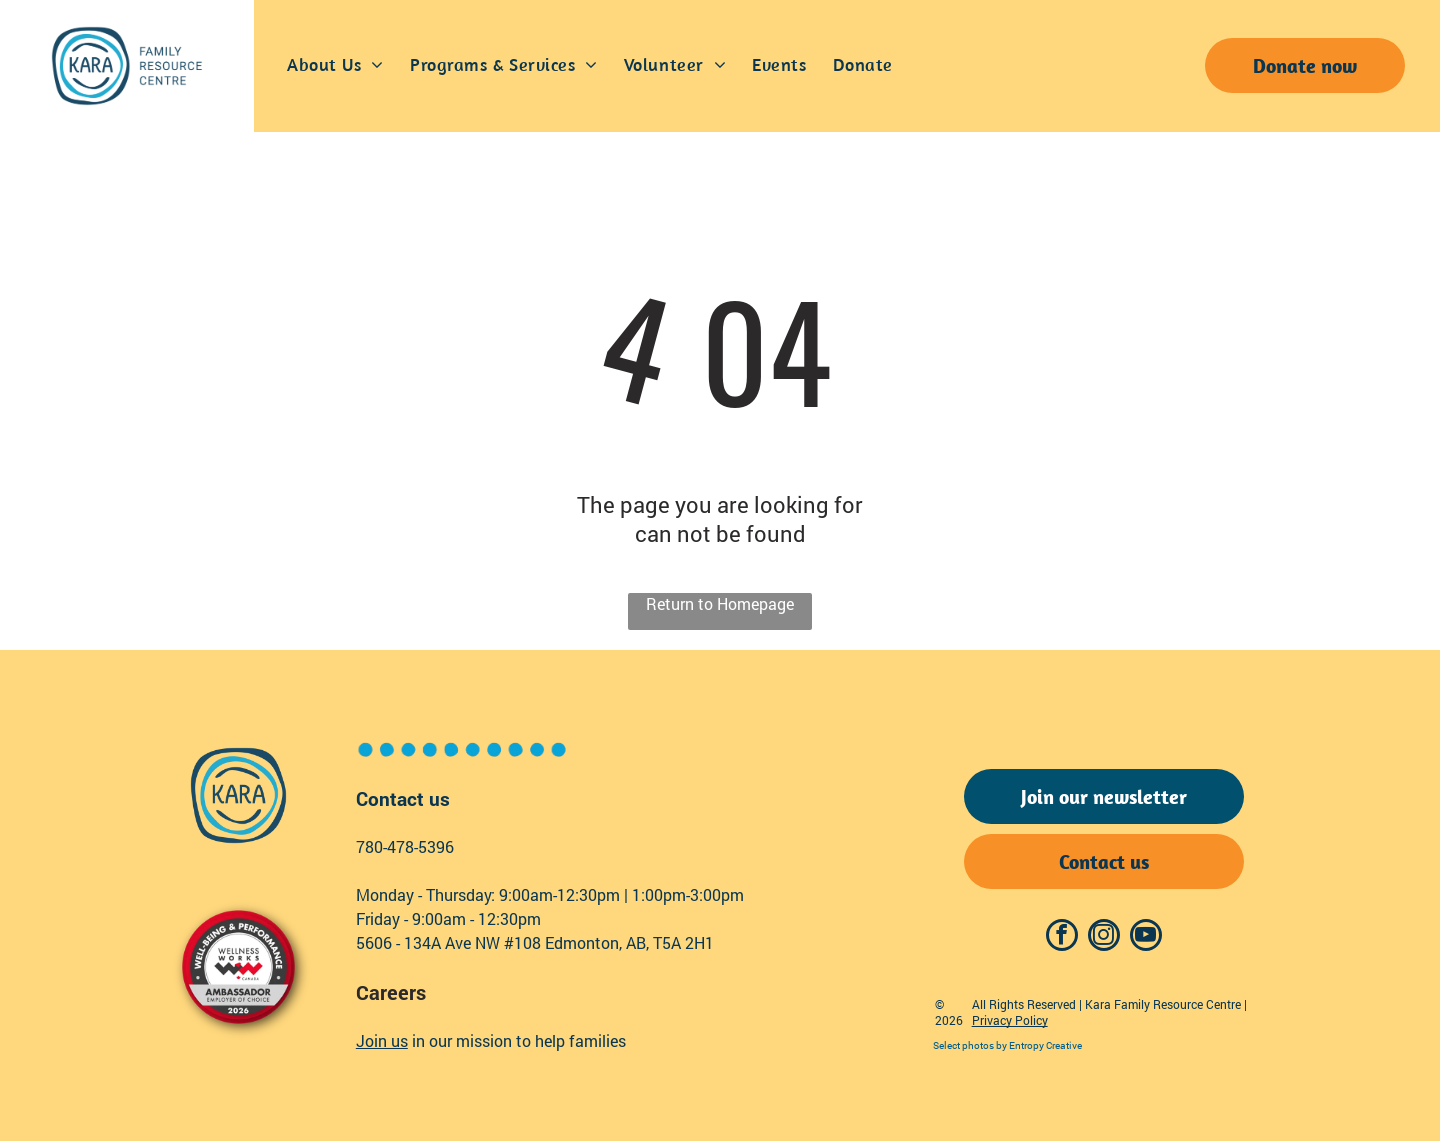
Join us (382, 1040)
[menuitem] (335, 66)
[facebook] (1062, 937)
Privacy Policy (1010, 1020)
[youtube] (1146, 937)
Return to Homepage (720, 603)
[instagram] (1104, 937)
